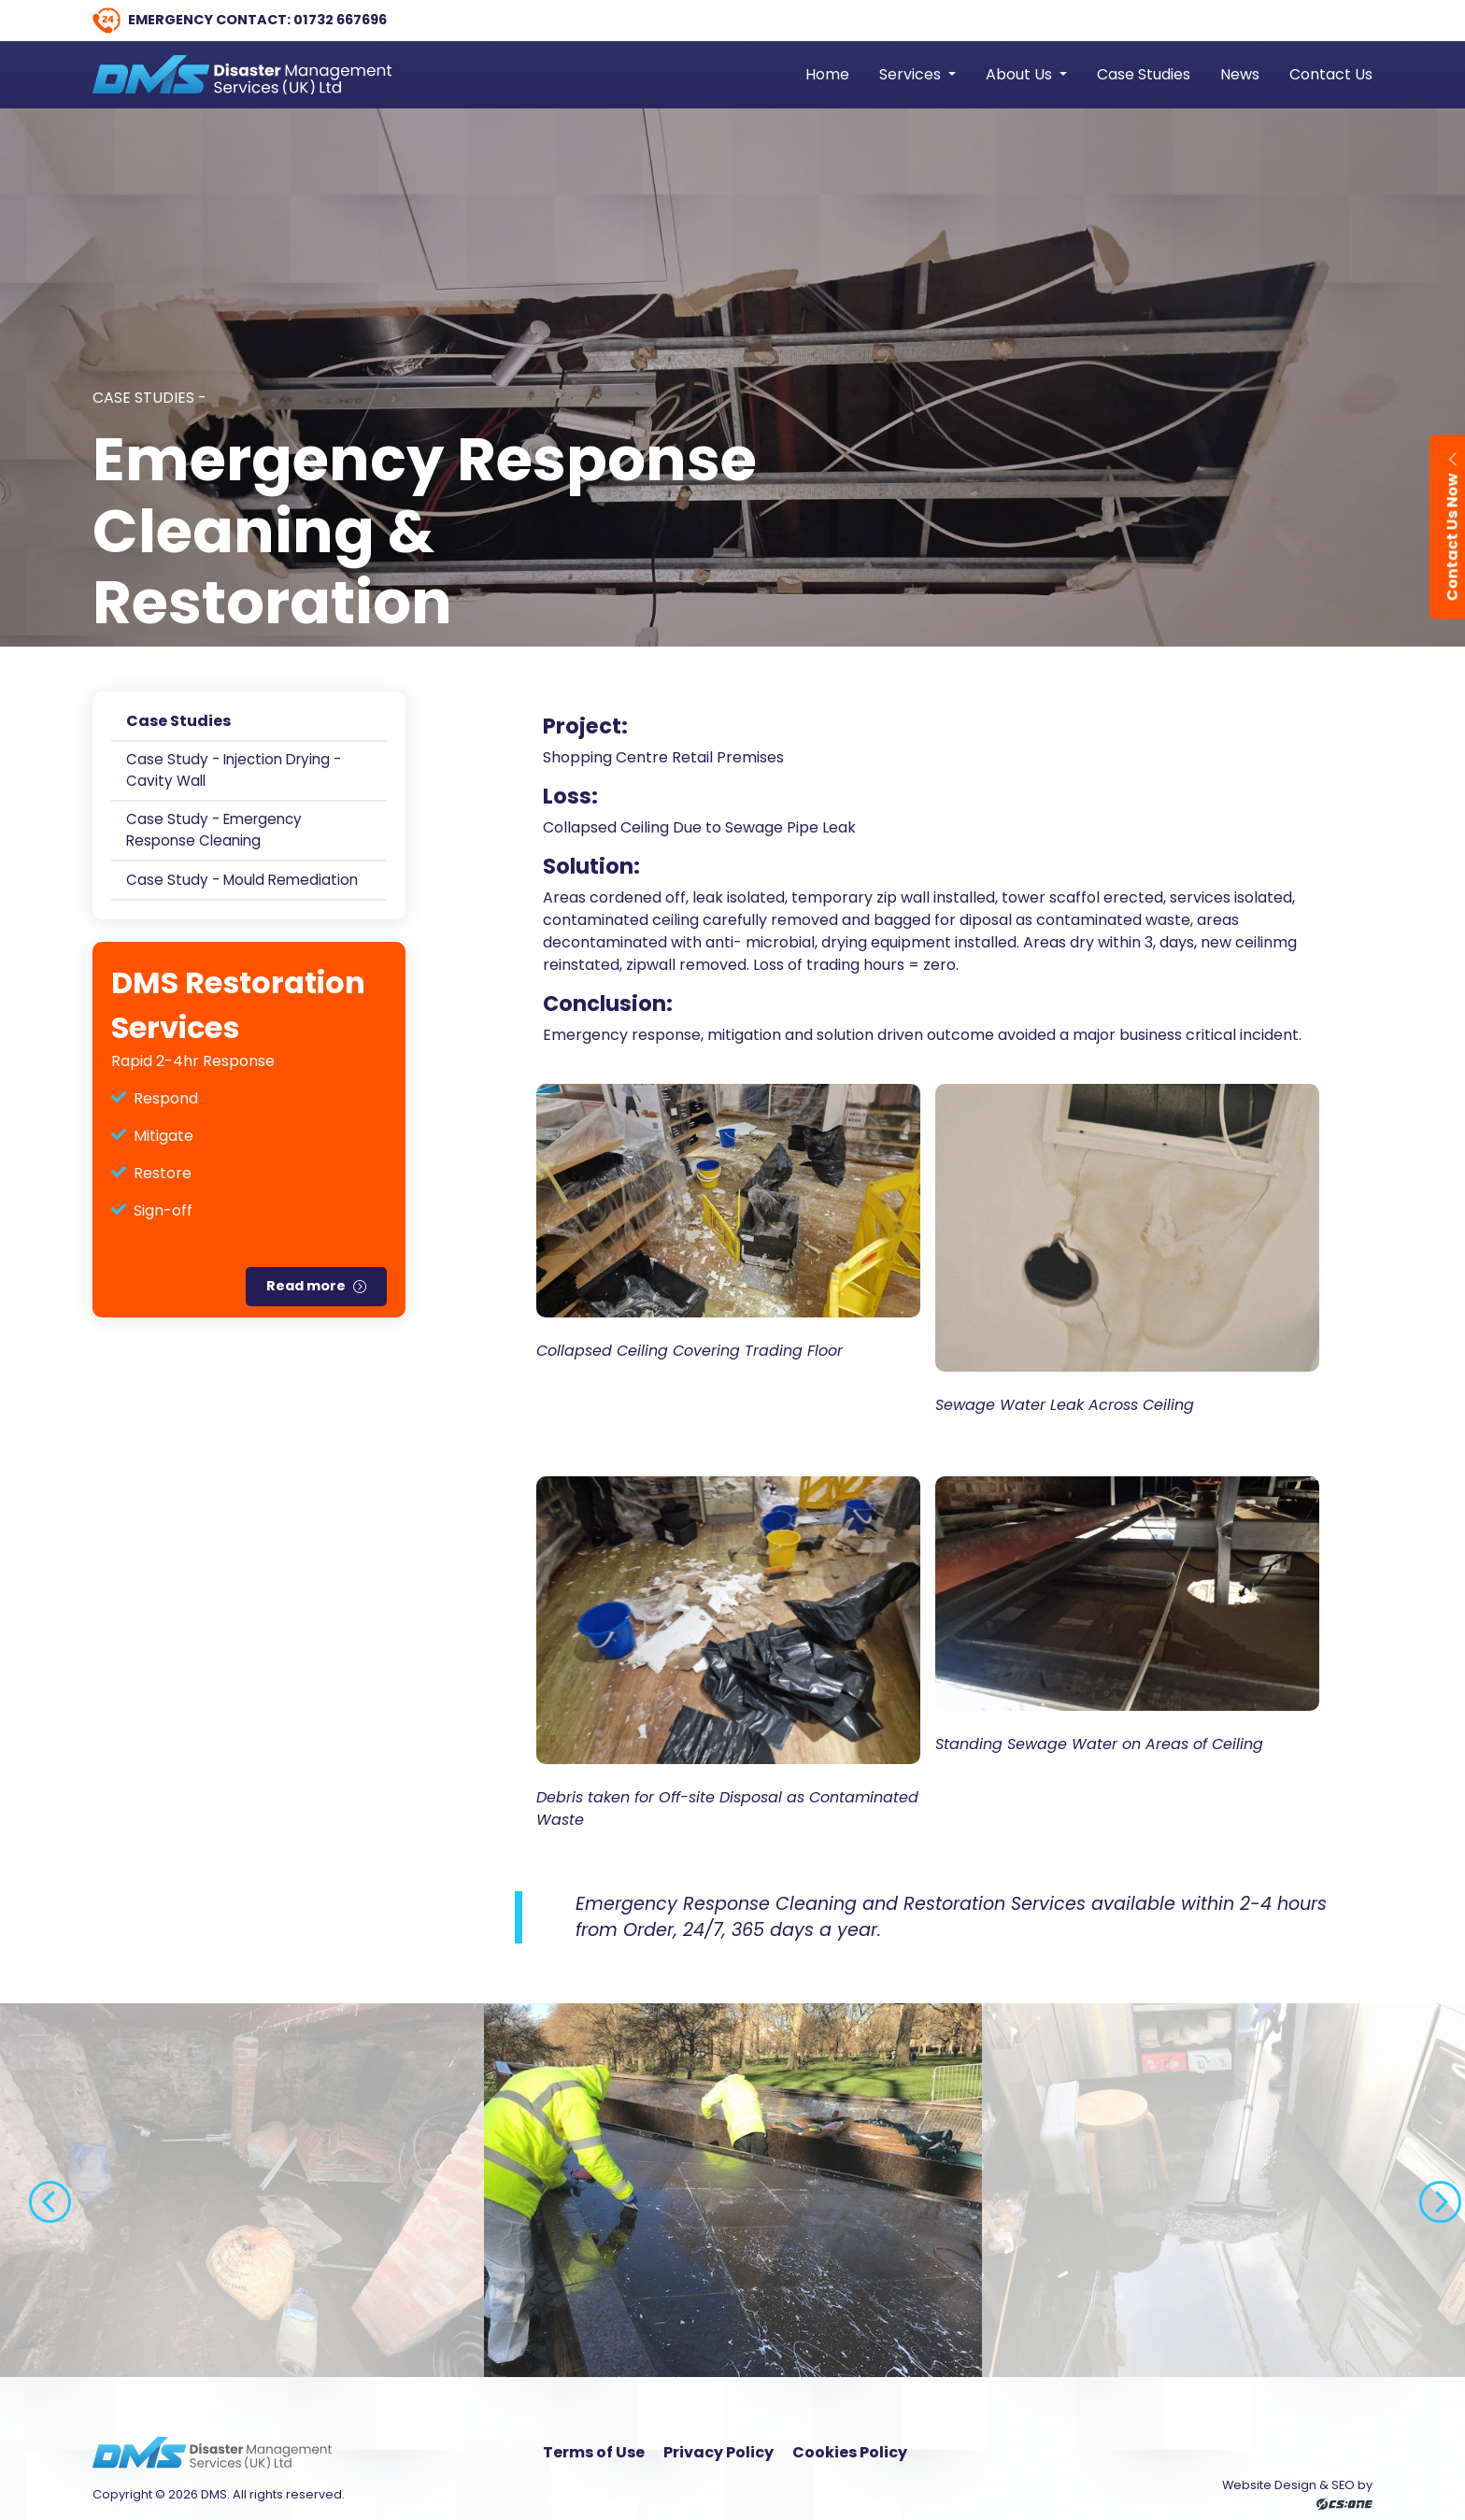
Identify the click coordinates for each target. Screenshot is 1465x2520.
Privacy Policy (718, 2452)
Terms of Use (594, 2452)
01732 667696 (340, 19)
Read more (306, 1285)
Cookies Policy (849, 2452)
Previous (37, 2190)
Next (1427, 2190)
